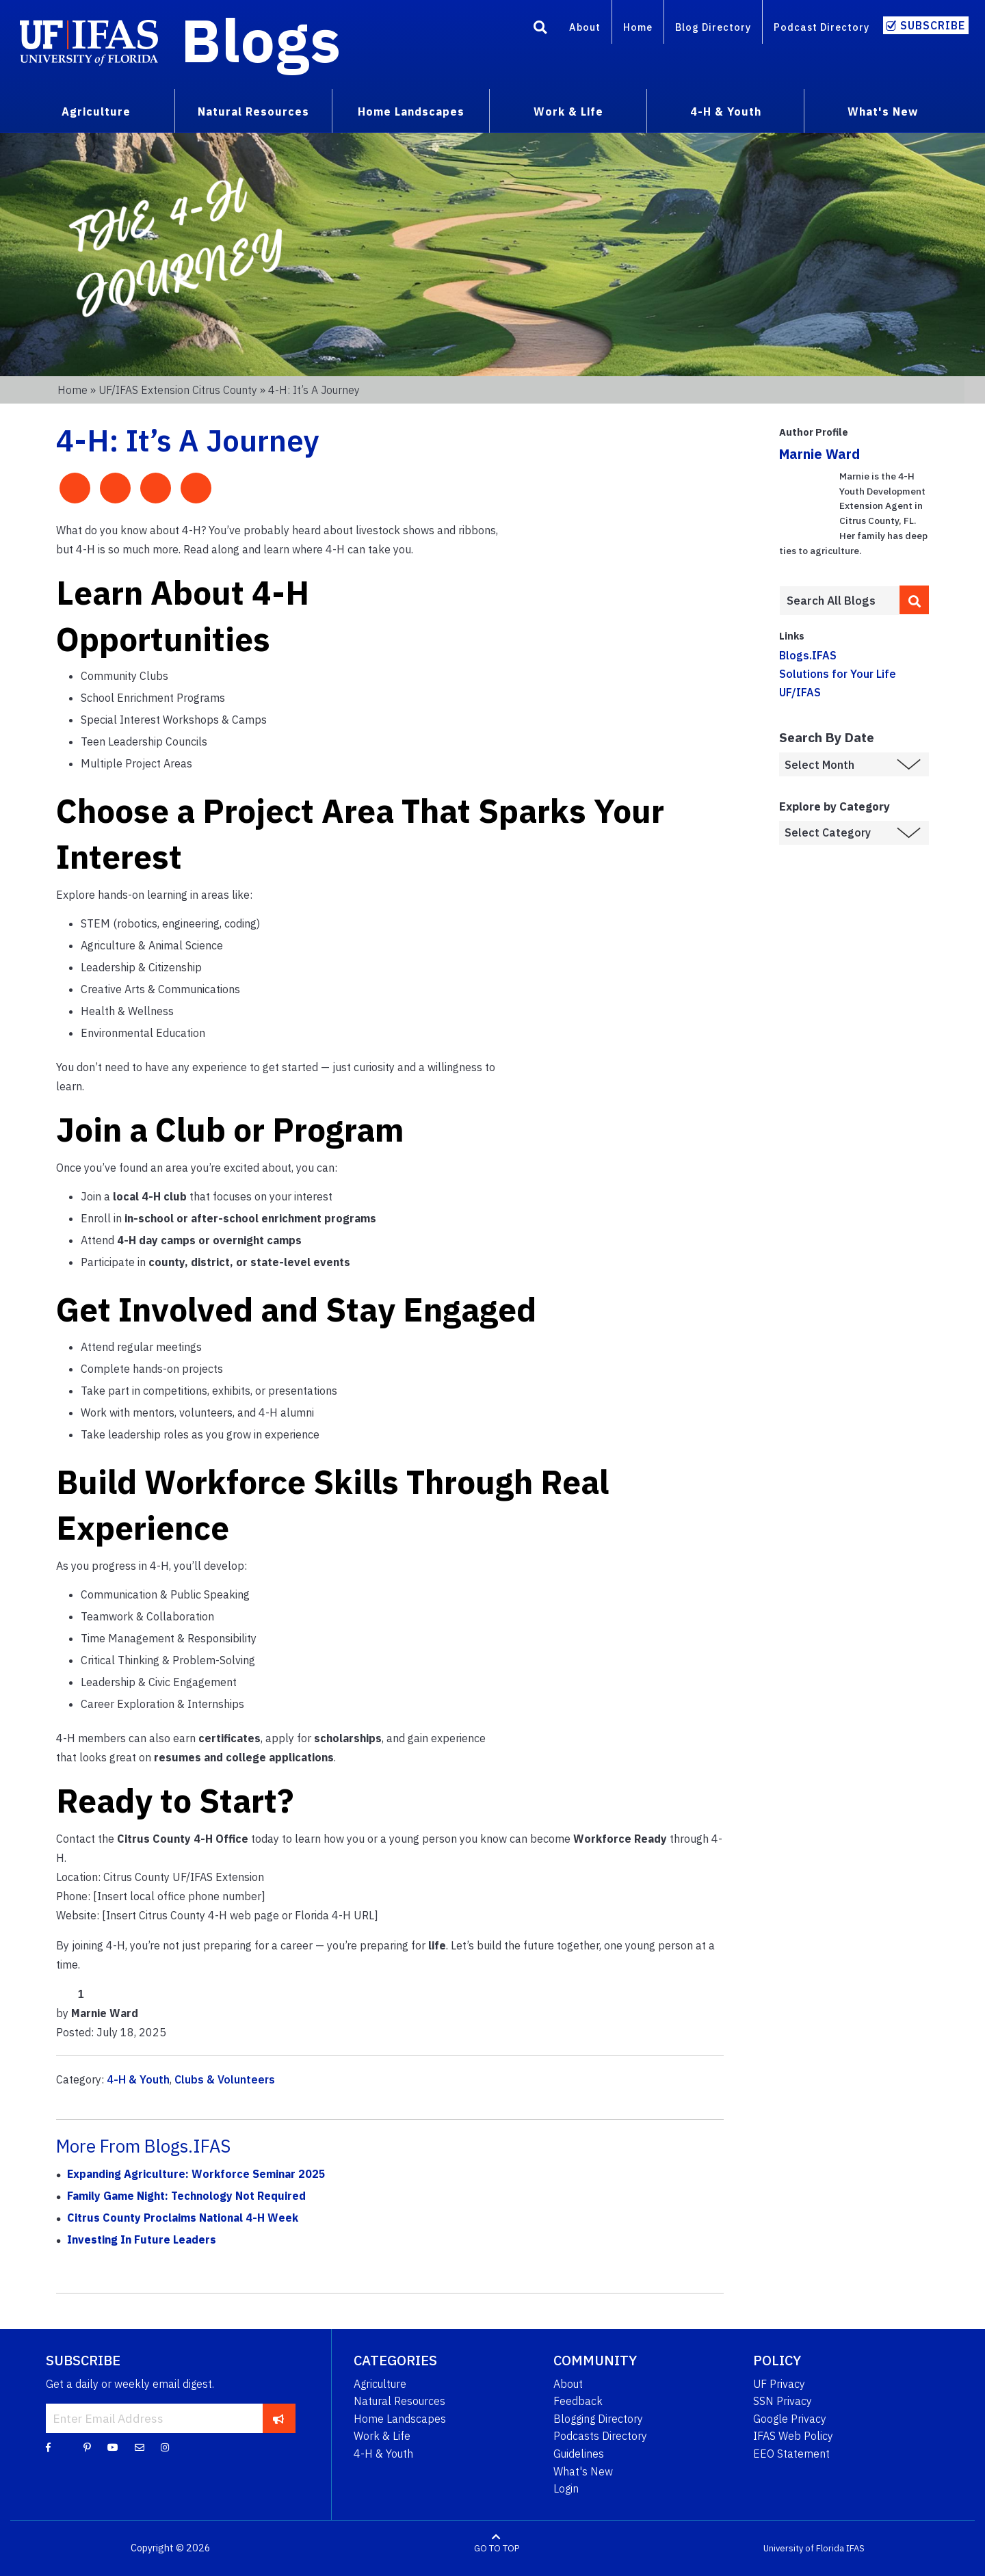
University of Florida (803, 2548)
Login (566, 2488)
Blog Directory (713, 27)
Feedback (578, 2401)
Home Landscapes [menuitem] (411, 111)
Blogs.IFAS (808, 655)
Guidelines (578, 2453)
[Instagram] (165, 2446)
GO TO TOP (496, 2548)
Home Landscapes (400, 2419)
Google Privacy (789, 2419)
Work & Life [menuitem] (568, 111)
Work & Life (382, 2436)
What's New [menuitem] (883, 111)
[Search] (540, 29)
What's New (583, 2471)
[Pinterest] (87, 2446)
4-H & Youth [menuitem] (725, 111)
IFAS (855, 2548)
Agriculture (380, 2384)
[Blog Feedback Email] (139, 2446)
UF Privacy (779, 2384)
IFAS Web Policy (793, 2436)
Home (638, 27)
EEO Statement (791, 2453)
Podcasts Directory (600, 2436)
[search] (914, 600)
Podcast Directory (821, 27)
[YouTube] (112, 2446)
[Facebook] (48, 2446)
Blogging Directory (598, 2419)
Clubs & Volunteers (224, 2079)
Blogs (261, 40)
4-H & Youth (138, 2079)
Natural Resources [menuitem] (253, 111)
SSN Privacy (782, 2401)
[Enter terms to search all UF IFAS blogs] (839, 601)
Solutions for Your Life (837, 674)
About (585, 27)
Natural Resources (399, 2401)
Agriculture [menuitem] (96, 111)
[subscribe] (279, 2418)
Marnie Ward (819, 453)
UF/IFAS (800, 692)
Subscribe (932, 25)
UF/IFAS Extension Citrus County (177, 390)
